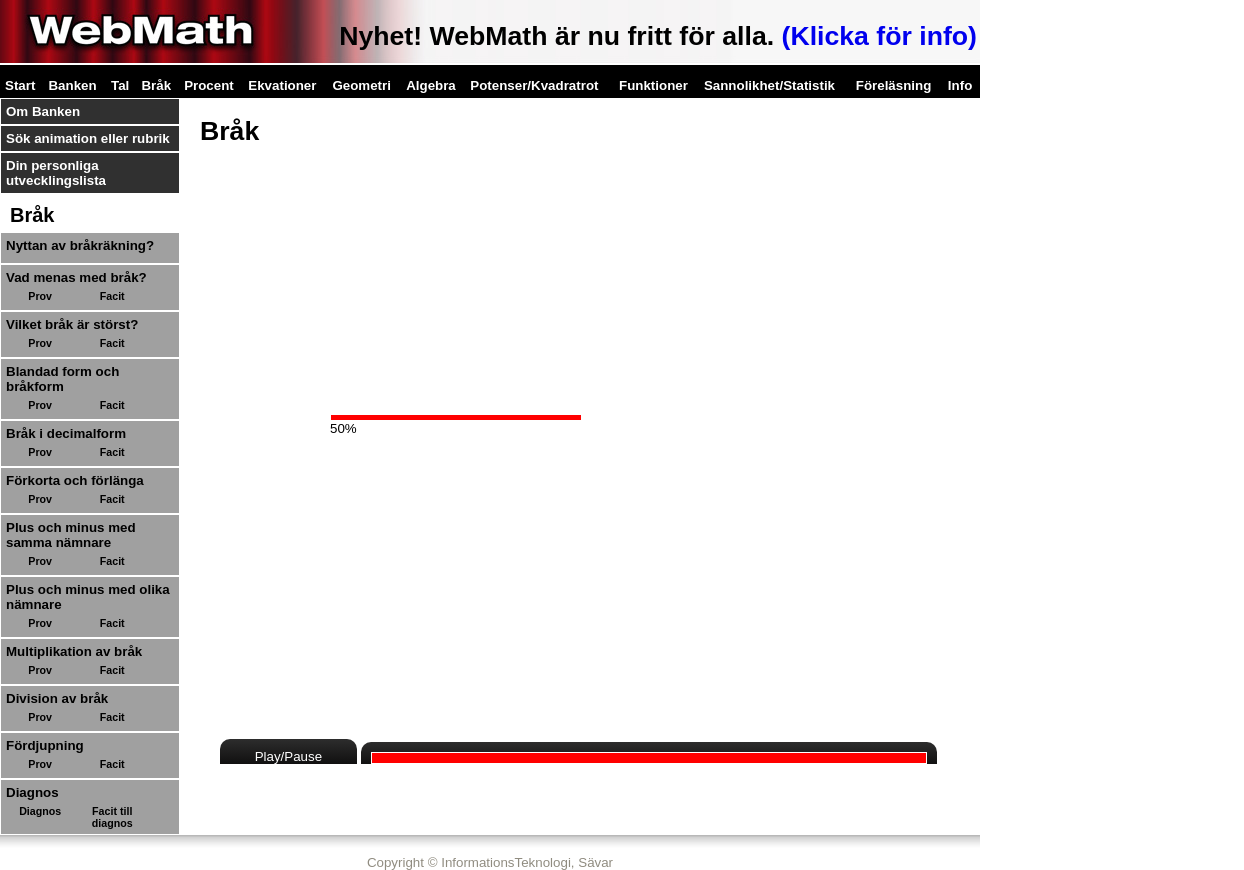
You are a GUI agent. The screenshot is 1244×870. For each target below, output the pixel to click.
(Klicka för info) (879, 36)
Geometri (361, 85)
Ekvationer (282, 85)
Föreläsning (894, 85)
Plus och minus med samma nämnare (71, 535)
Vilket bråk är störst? (72, 324)
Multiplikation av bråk (74, 651)
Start (20, 85)
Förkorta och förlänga (75, 480)
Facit (112, 296)
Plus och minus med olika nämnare (88, 597)
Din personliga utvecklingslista (56, 173)
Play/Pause (288, 756)
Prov (40, 296)
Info (960, 85)
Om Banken (43, 111)
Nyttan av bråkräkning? (80, 245)
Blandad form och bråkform (62, 379)
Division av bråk (57, 698)
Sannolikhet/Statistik (769, 85)
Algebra (431, 85)
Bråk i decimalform (66, 433)
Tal (120, 85)
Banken (72, 85)
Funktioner (653, 85)
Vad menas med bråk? (76, 277)
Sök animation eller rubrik (88, 138)
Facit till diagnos (112, 817)
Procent (209, 85)
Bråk (156, 85)
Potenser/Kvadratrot (534, 85)
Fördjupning (45, 745)
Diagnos (40, 811)
